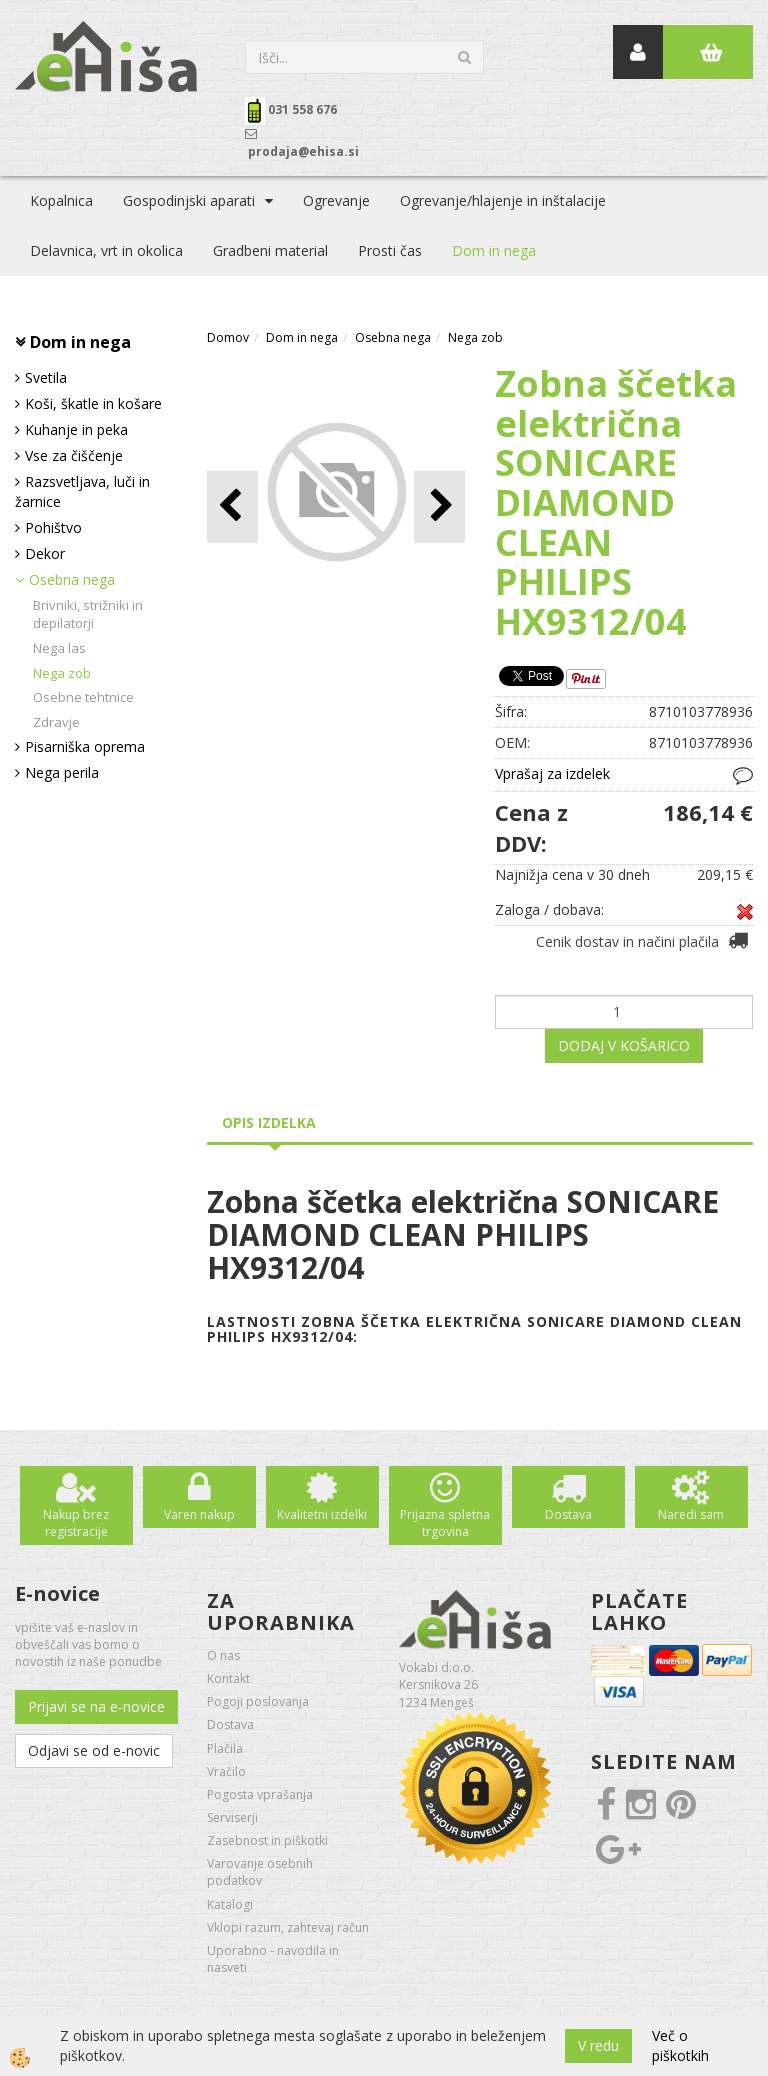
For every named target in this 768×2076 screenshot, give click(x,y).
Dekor (45, 553)
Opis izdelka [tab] (269, 1122)
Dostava (568, 1514)
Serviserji (232, 1817)
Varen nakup (199, 1514)
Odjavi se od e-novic (94, 1750)
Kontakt (228, 1678)
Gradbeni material (270, 250)
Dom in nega (494, 250)
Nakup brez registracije (76, 1523)
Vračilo (226, 1771)
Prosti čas (390, 250)
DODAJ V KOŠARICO (624, 1045)
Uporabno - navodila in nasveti (273, 1959)
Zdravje (56, 722)
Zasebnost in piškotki (267, 1840)
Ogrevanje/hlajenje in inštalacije (503, 200)
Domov (228, 337)
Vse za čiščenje (74, 455)
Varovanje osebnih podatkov (260, 1872)
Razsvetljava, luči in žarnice (82, 491)
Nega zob (62, 673)
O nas (223, 1655)
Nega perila (62, 772)
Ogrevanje (336, 200)
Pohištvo (53, 527)
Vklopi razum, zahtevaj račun (288, 1927)
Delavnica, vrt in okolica (106, 250)
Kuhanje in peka (76, 429)
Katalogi (230, 1904)
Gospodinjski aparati (189, 200)
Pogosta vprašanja (260, 1794)
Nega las (59, 648)
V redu (598, 2045)
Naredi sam (691, 1514)
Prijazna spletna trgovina (445, 1523)
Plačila (225, 1748)
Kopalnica (61, 200)
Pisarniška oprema (85, 746)
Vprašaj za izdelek (552, 773)
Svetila (46, 377)
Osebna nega (72, 579)
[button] (439, 506)
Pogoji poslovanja (258, 1701)
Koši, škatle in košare (93, 403)
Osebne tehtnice (83, 697)
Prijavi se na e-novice (96, 1706)
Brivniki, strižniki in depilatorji (88, 614)
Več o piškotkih (680, 2045)
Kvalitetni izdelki (322, 1514)
